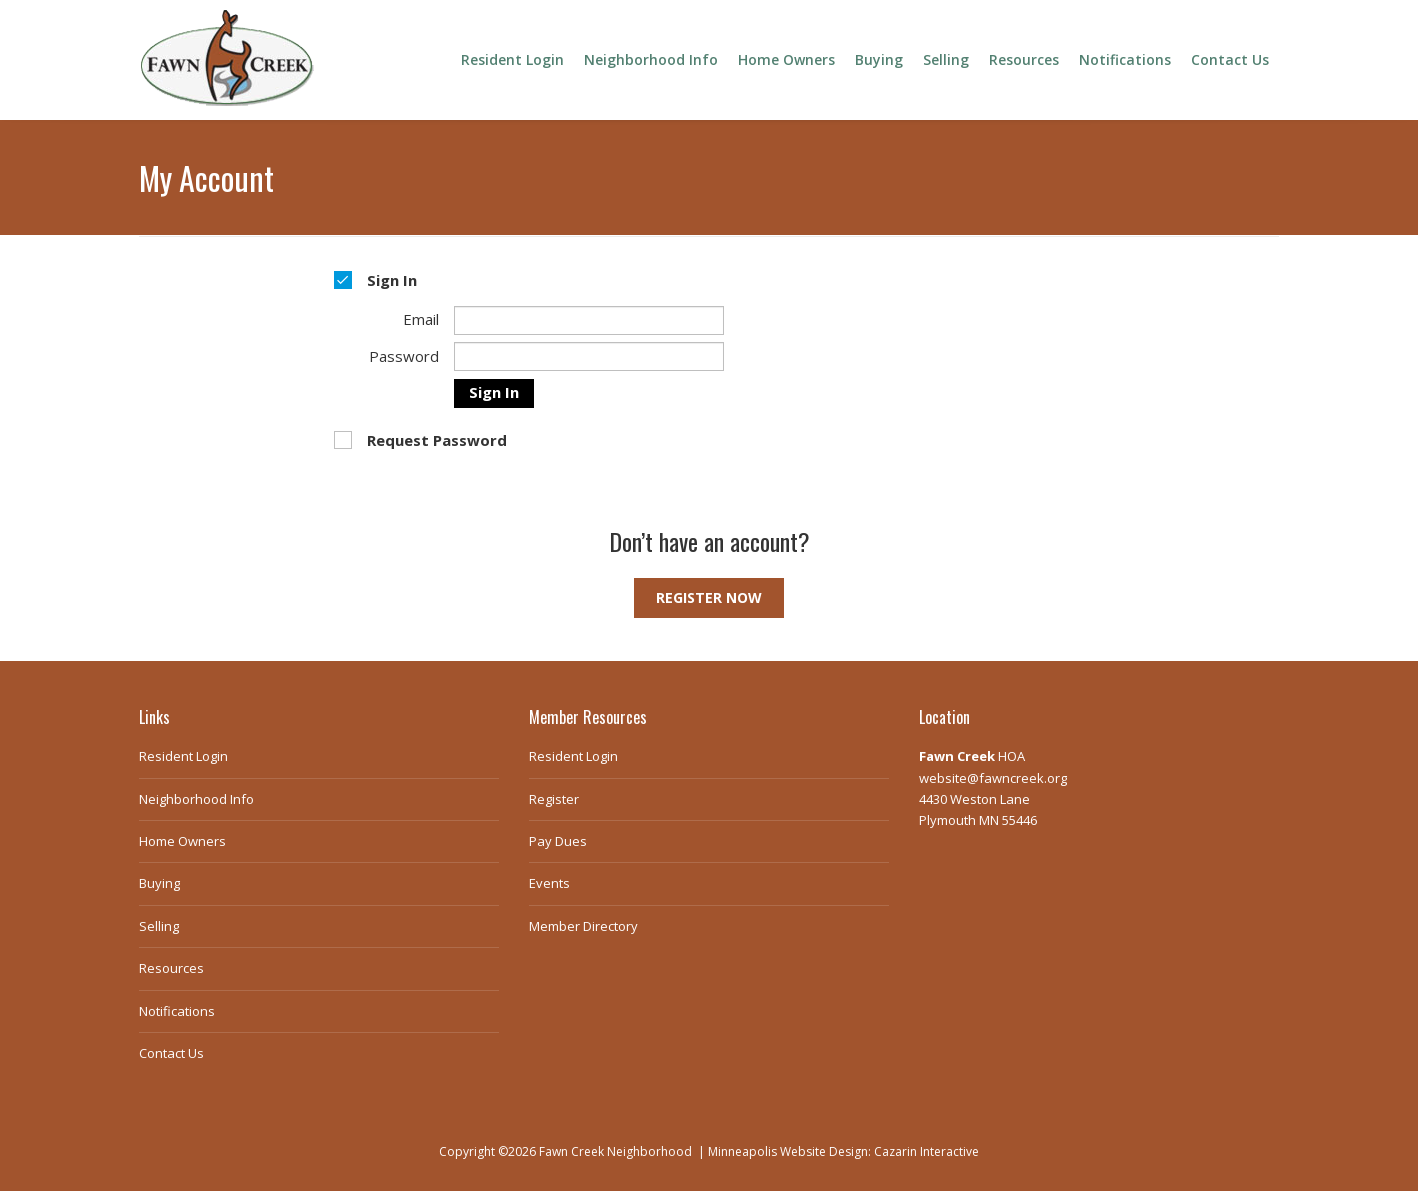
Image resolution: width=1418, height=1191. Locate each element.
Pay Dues (558, 841)
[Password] (589, 356)
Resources (1024, 59)
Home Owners (786, 59)
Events (549, 883)
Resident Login (512, 59)
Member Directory (583, 926)
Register (554, 799)
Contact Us (1230, 59)
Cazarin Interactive (926, 1151)
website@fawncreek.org (993, 778)
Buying (879, 59)
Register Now (709, 597)
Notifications (1125, 59)
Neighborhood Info (651, 59)
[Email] (589, 320)
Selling (946, 59)
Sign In (494, 392)
